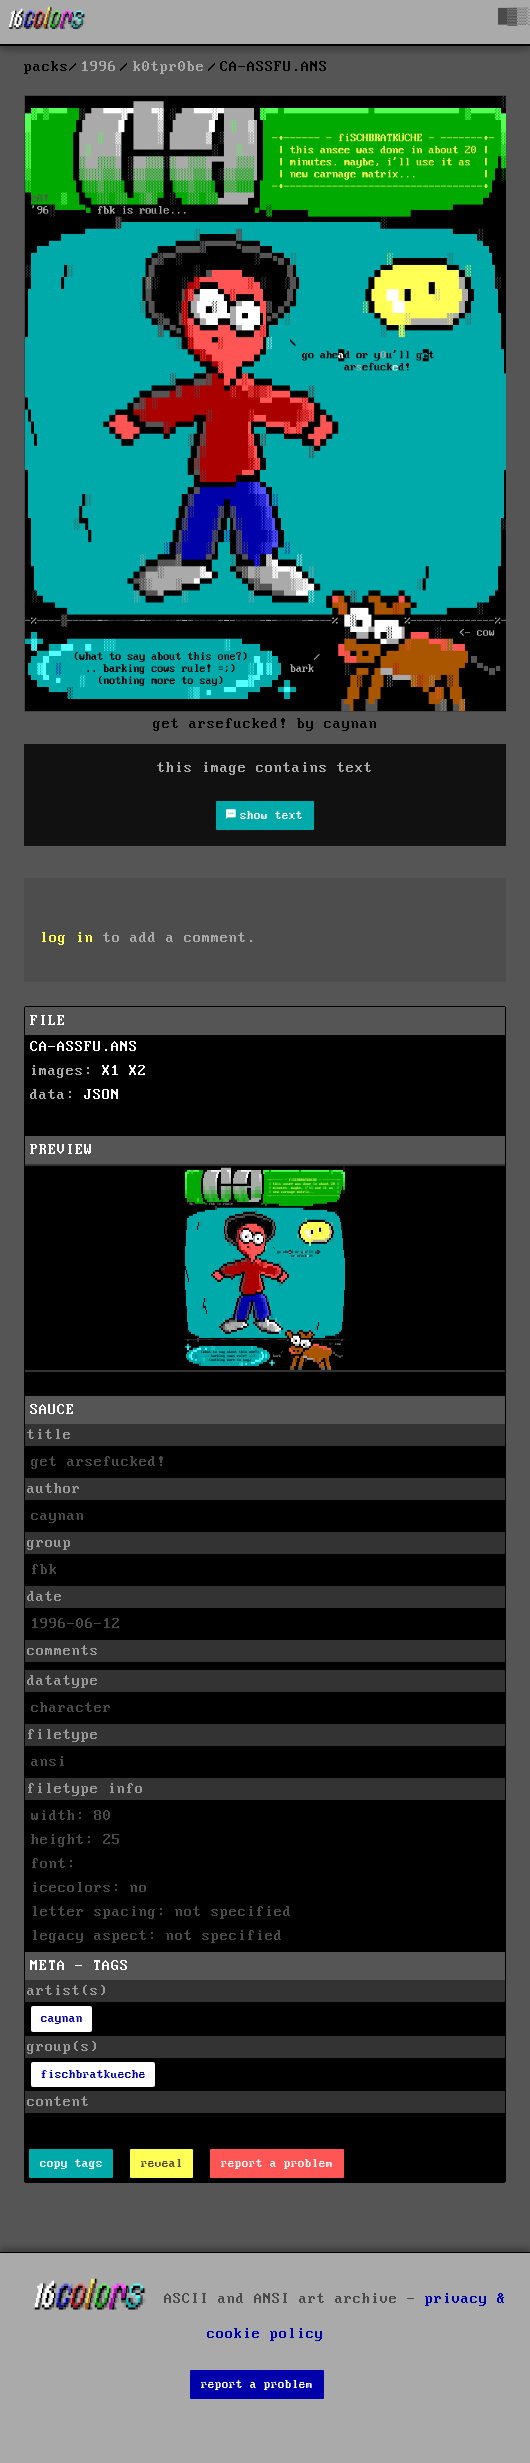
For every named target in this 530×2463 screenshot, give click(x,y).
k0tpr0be (169, 67)
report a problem (277, 2163)
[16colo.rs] (47, 22)
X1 (111, 1071)
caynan (62, 2018)
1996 (99, 67)
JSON (102, 1095)
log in (67, 938)
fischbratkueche (93, 2074)
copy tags (71, 2163)
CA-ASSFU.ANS (84, 1047)
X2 (138, 1071)
